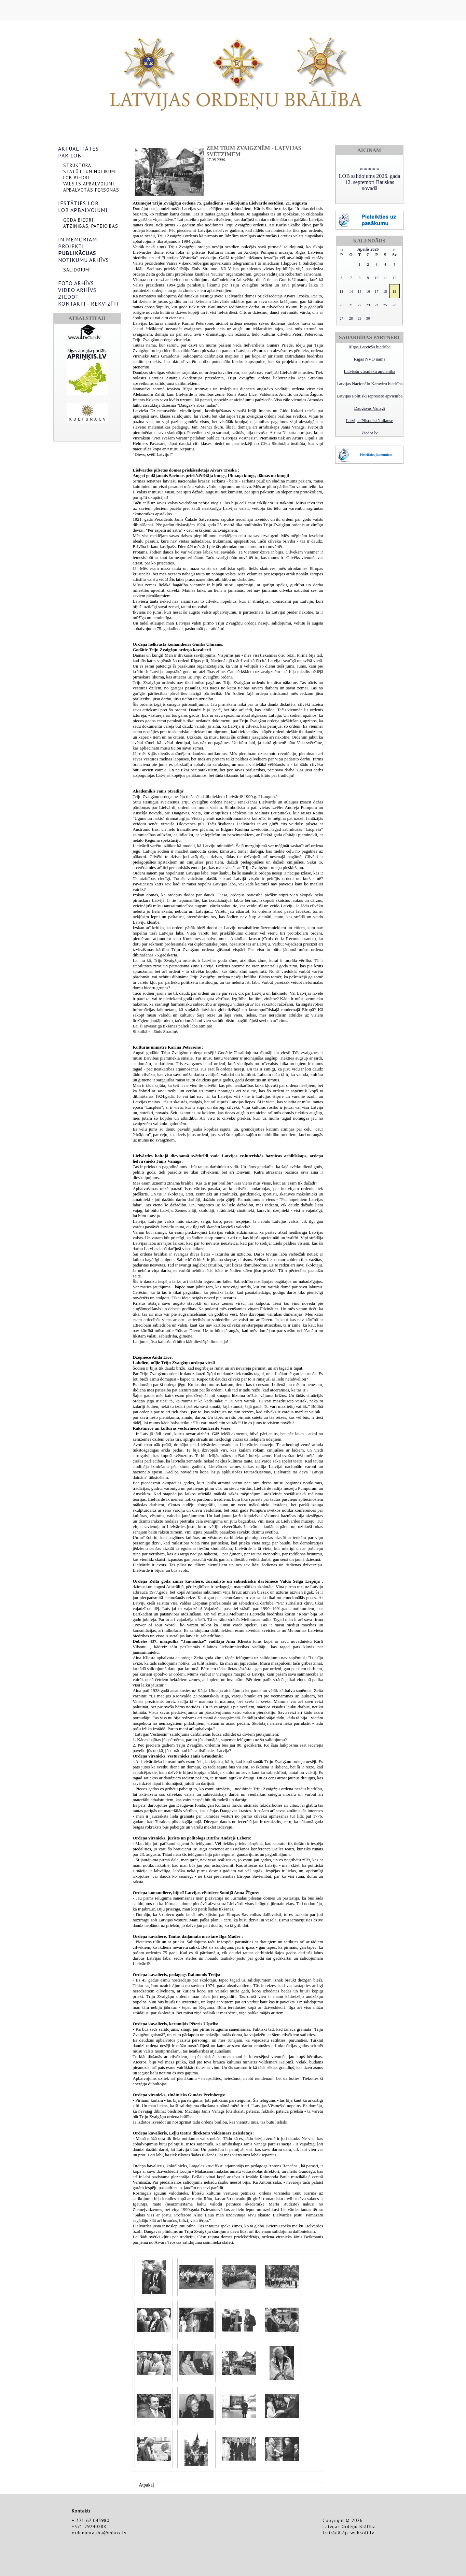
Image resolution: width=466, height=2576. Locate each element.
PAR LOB (69, 155)
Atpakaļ (146, 2485)
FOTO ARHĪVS (76, 283)
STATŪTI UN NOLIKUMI (90, 171)
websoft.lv (362, 2533)
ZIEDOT (68, 296)
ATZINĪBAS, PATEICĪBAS (90, 226)
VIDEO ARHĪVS (77, 289)
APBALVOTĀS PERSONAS (91, 190)
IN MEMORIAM (77, 239)
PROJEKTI (71, 246)
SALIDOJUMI (77, 270)
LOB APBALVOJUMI (83, 210)
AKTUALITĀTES (78, 148)
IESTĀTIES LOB (78, 203)
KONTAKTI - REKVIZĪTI (88, 303)
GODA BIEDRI (78, 220)
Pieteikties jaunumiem (376, 455)
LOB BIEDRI (76, 177)
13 (341, 291)
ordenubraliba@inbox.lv (99, 2533)
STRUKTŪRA (77, 165)
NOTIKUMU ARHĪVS (83, 259)
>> (394, 250)
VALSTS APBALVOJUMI (88, 184)
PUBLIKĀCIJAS (77, 253)
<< (341, 250)
